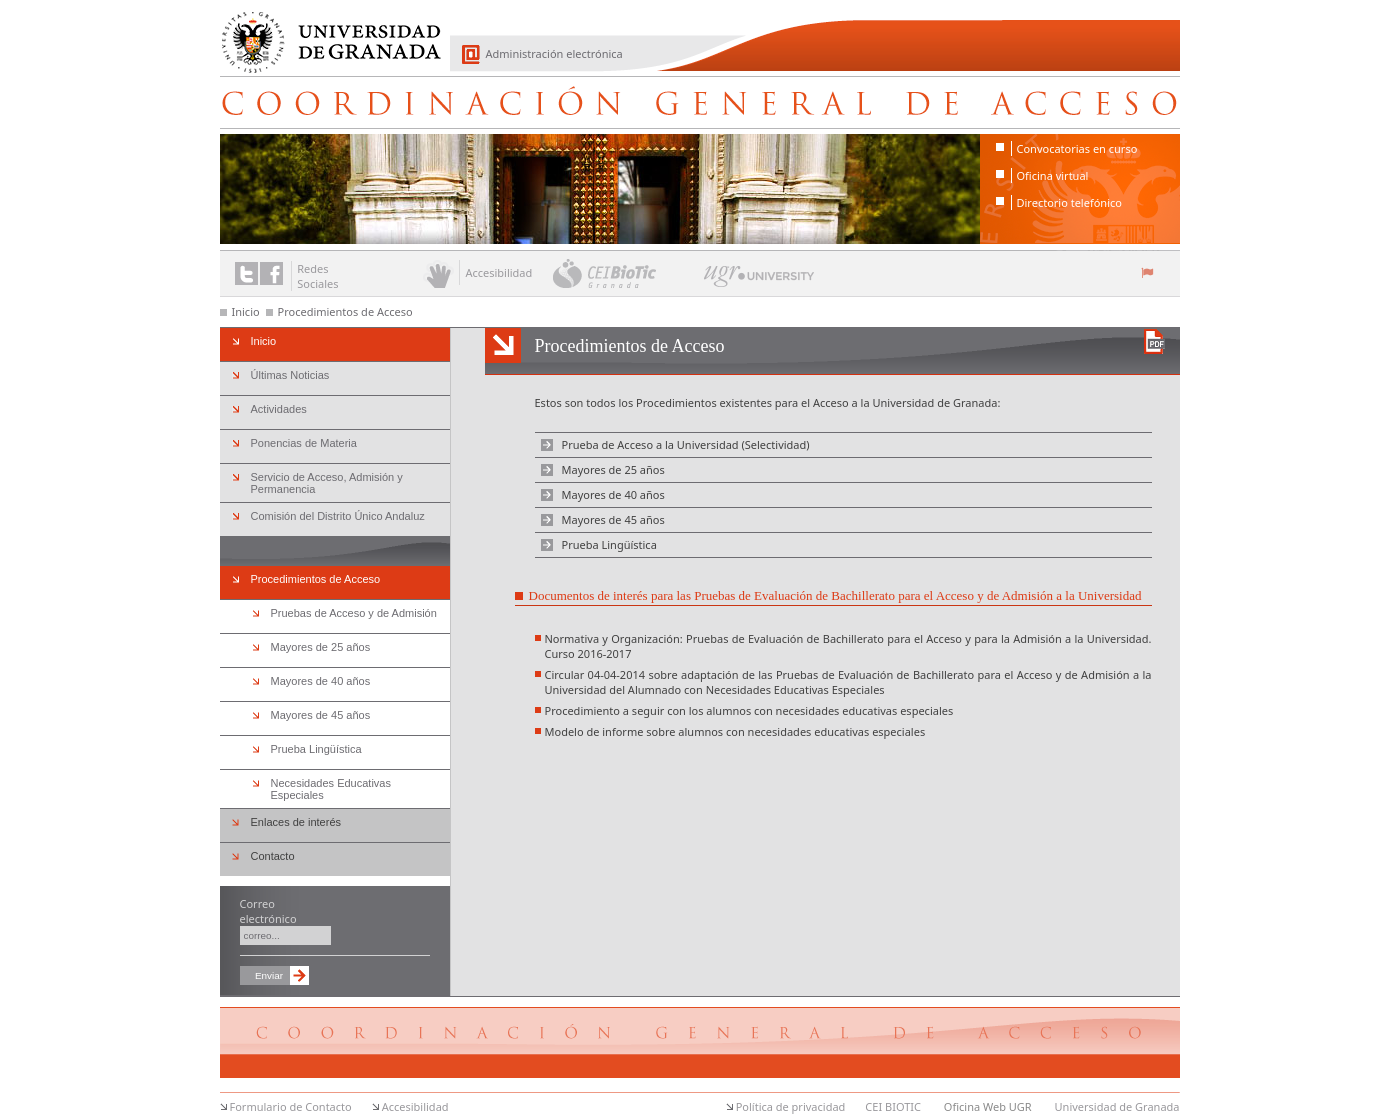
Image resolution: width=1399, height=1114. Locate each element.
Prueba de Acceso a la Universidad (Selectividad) (686, 444)
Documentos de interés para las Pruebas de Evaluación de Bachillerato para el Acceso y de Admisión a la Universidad (835, 595)
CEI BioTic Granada (626, 273)
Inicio (246, 311)
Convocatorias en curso (1077, 148)
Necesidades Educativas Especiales (331, 789)
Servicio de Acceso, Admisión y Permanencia (327, 483)
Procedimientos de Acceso (345, 311)
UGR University (759, 281)
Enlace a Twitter (246, 273)
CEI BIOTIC (893, 1106)
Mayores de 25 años (613, 469)
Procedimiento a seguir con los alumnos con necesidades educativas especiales (749, 710)
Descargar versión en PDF (1154, 341)
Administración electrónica (554, 53)
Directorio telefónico (1069, 202)
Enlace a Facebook (271, 273)
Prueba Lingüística (609, 544)
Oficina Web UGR (988, 1106)
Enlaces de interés (296, 822)
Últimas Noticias (290, 375)
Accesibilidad (415, 1106)
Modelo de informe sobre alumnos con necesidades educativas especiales (735, 731)
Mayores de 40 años (613, 494)
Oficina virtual (1053, 175)
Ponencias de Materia (304, 443)
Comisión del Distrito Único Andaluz (338, 516)
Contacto (273, 856)
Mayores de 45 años (613, 519)
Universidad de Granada (324, 31)
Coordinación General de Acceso (700, 102)
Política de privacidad (791, 1106)
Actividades (279, 409)
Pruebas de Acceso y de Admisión (354, 613)
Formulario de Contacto (291, 1106)
